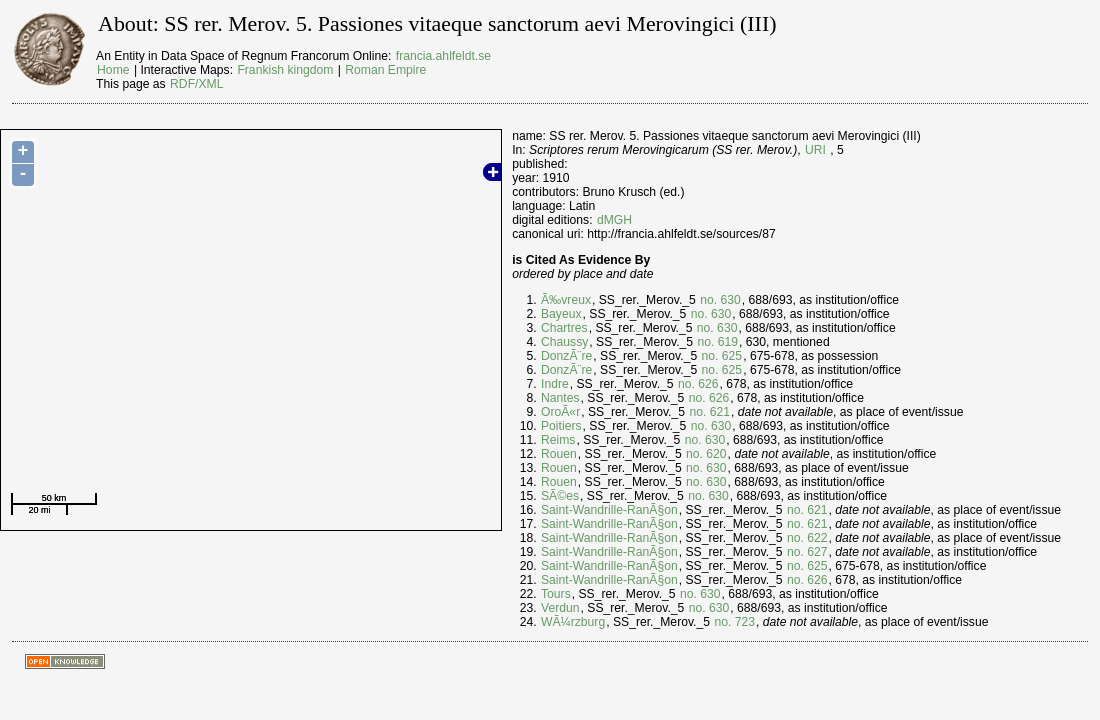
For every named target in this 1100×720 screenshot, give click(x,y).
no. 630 (720, 300)
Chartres (564, 328)
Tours (556, 594)
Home (113, 70)
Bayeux (561, 314)
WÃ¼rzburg (573, 622)
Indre (555, 384)
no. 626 (698, 384)
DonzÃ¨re (566, 356)
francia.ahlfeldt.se (443, 56)
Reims (558, 440)
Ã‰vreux (566, 300)
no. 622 (807, 538)
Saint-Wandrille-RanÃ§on (609, 510)
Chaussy (564, 342)
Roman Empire (385, 70)
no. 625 (722, 356)
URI (815, 150)
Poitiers (561, 426)
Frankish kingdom (285, 70)
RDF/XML (196, 84)
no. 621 (709, 412)
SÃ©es (560, 496)
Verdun (560, 608)
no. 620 (706, 454)
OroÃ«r (560, 412)
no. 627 (807, 552)
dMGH (614, 220)
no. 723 (734, 622)
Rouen (559, 454)
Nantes (560, 398)
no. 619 (718, 342)
